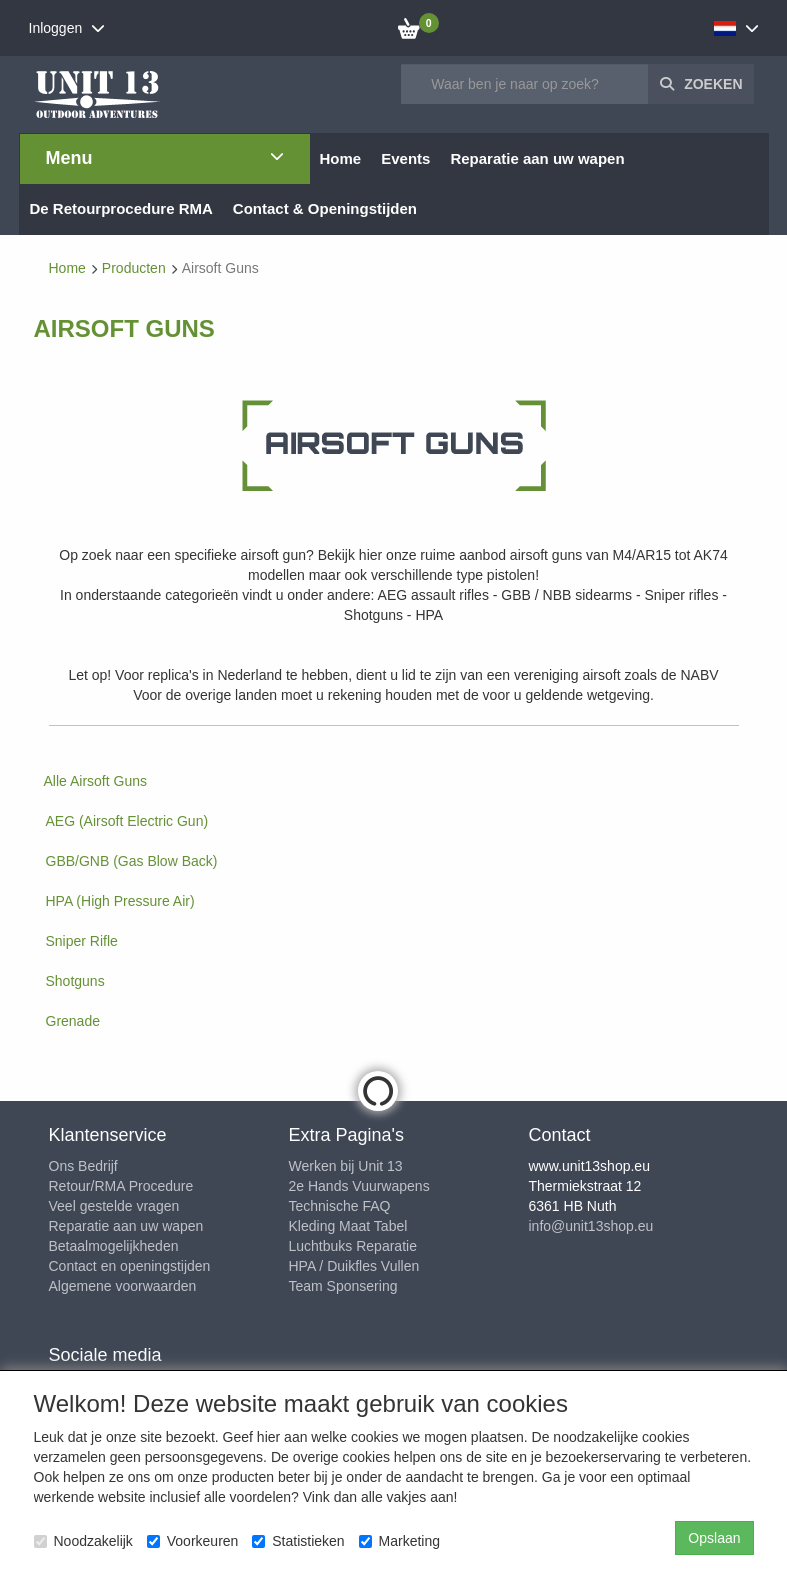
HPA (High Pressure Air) (120, 901)
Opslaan (714, 1538)
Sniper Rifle (82, 941)
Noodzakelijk (83, 1541)
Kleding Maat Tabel (348, 1226)
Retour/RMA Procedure (121, 1186)
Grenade (73, 1021)
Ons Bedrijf (83, 1166)
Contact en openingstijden (130, 1266)
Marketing (399, 1541)
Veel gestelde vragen (114, 1206)
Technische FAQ (340, 1206)
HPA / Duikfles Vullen (354, 1266)
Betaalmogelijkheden (114, 1246)
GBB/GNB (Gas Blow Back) (132, 861)
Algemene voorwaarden (123, 1286)
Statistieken (298, 1541)
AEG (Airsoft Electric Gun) (127, 821)
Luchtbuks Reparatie (353, 1246)
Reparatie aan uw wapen (126, 1226)
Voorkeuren (193, 1541)
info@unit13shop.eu (591, 1226)
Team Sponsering (343, 1286)
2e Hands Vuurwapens (359, 1186)
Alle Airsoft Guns (96, 781)
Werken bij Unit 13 (346, 1166)
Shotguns (75, 981)
